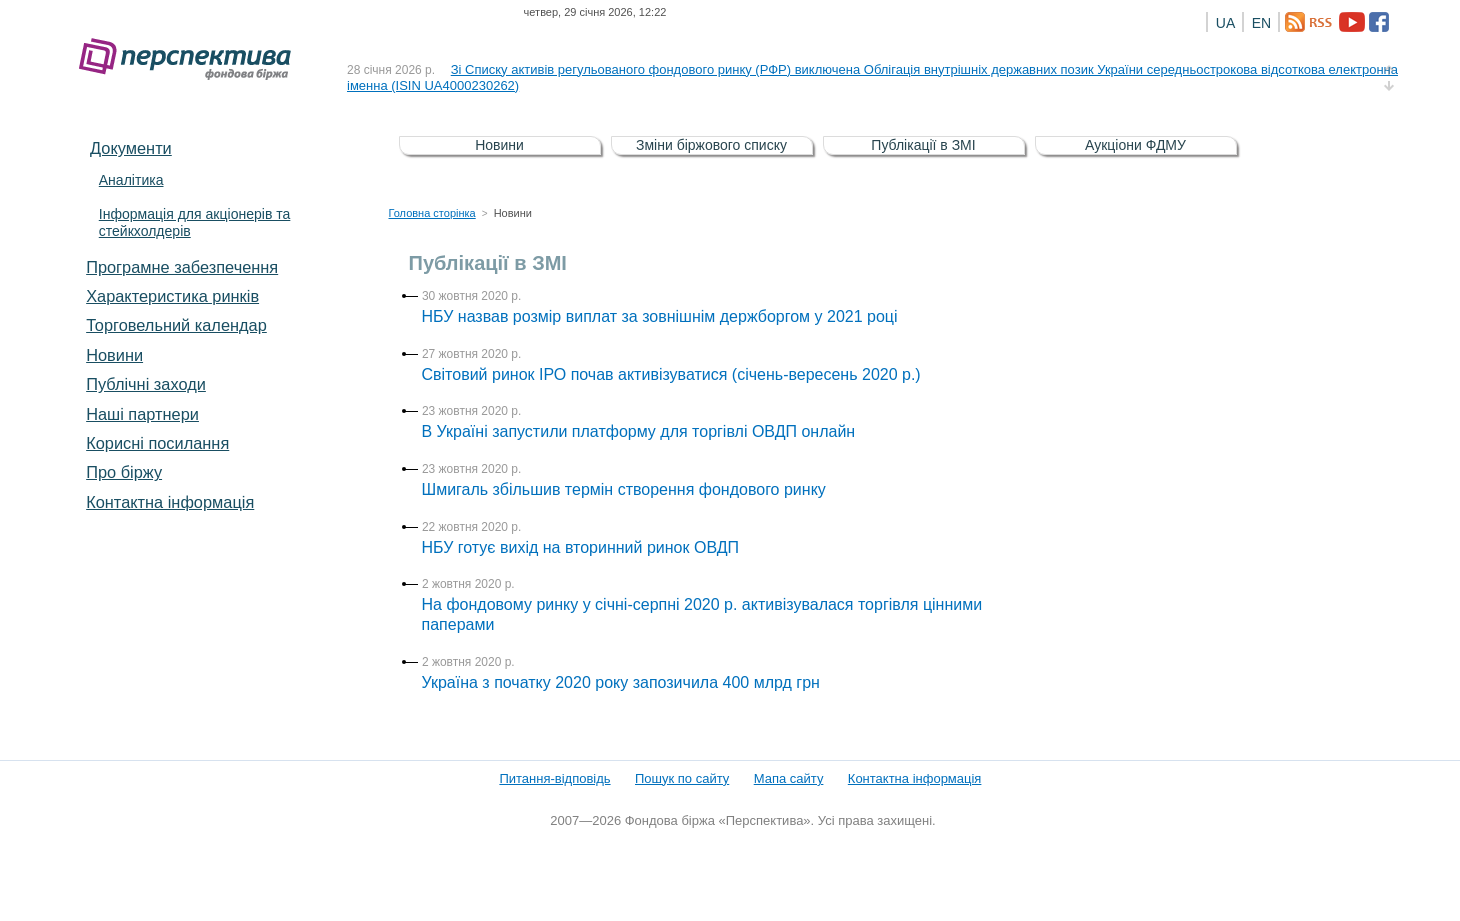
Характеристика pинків (172, 296)
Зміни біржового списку (711, 145)
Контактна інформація (170, 502)
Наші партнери (142, 414)
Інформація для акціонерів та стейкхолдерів (195, 222)
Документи (131, 148)
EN (1261, 23)
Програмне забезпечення (182, 267)
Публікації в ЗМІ (923, 145)
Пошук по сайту (682, 778)
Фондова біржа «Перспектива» (191, 59)
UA (1225, 23)
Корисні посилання (157, 443)
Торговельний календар (176, 325)
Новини (114, 355)
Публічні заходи (146, 384)
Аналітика (131, 180)
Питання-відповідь (554, 778)
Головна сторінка (432, 213)
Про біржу (124, 472)
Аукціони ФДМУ (1135, 145)
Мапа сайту (789, 778)
